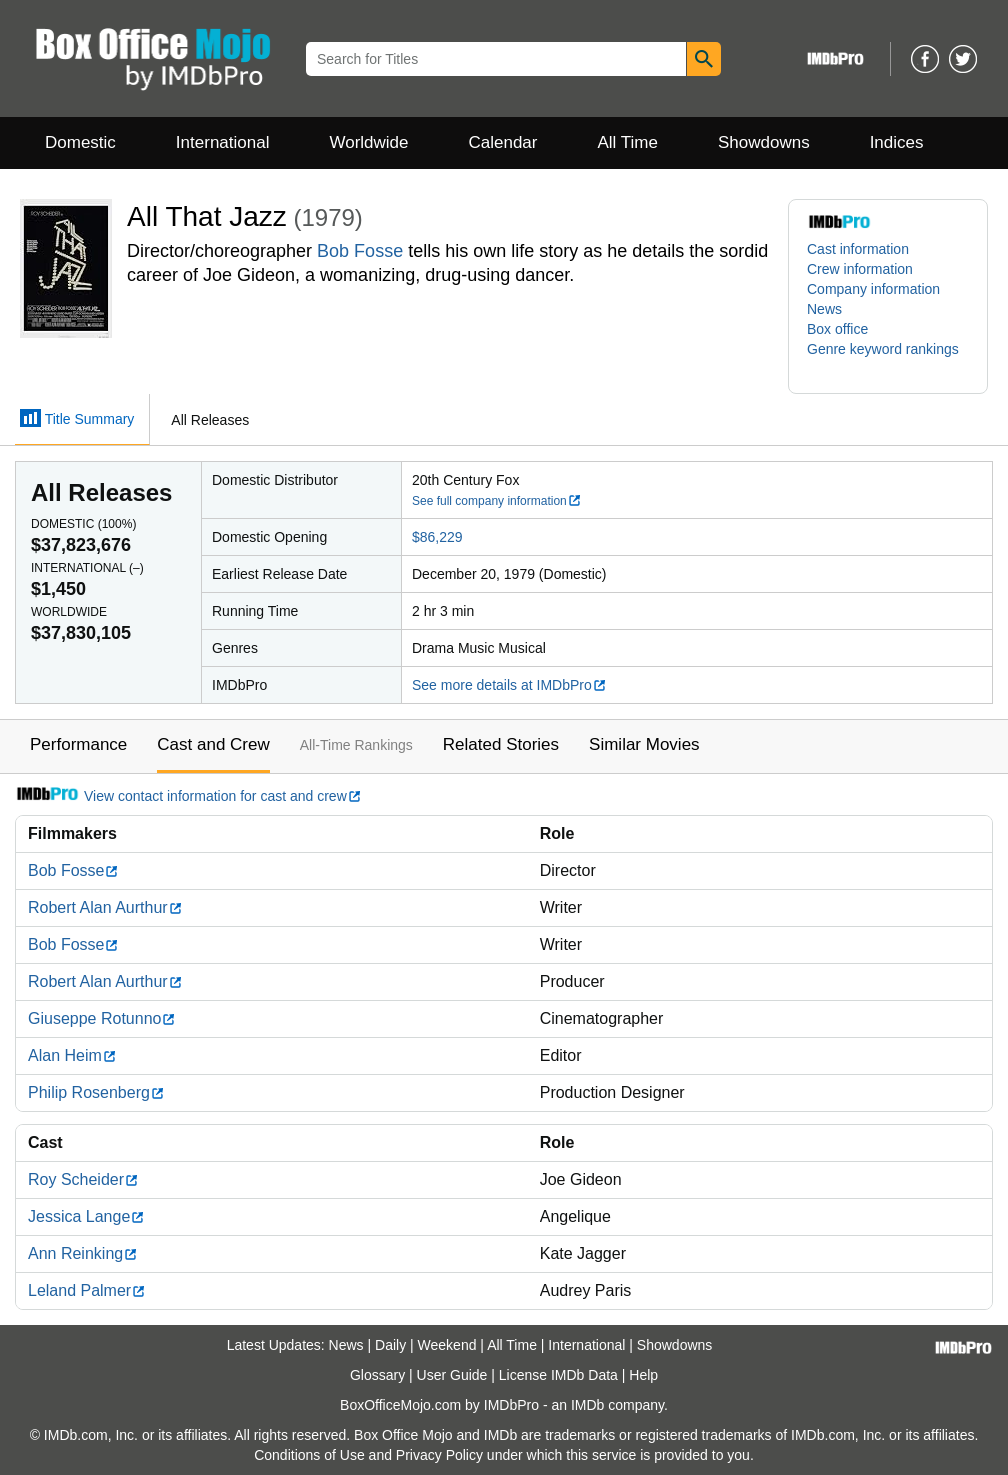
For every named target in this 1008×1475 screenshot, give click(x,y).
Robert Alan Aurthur (105, 907)
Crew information (860, 269)
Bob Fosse (360, 251)
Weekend (447, 1345)
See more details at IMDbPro (509, 685)
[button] (888, 359)
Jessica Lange (86, 1216)
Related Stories (501, 744)
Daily (390, 1345)
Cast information (858, 249)
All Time (628, 142)
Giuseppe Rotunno (102, 1018)
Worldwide (368, 142)
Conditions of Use (309, 1455)
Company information (873, 289)
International (223, 142)
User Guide (452, 1375)
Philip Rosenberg (96, 1092)
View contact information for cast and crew (188, 796)
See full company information (497, 501)
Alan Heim (72, 1055)
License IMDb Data (558, 1375)
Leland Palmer (87, 1290)
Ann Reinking (83, 1253)
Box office (837, 329)
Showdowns (764, 142)
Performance (78, 744)
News (824, 309)
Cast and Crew (213, 744)
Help (643, 1375)
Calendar (503, 142)
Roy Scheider (83, 1179)
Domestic (80, 142)
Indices (897, 142)
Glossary (377, 1375)
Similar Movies (644, 744)
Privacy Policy (439, 1455)
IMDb (587, 1405)
